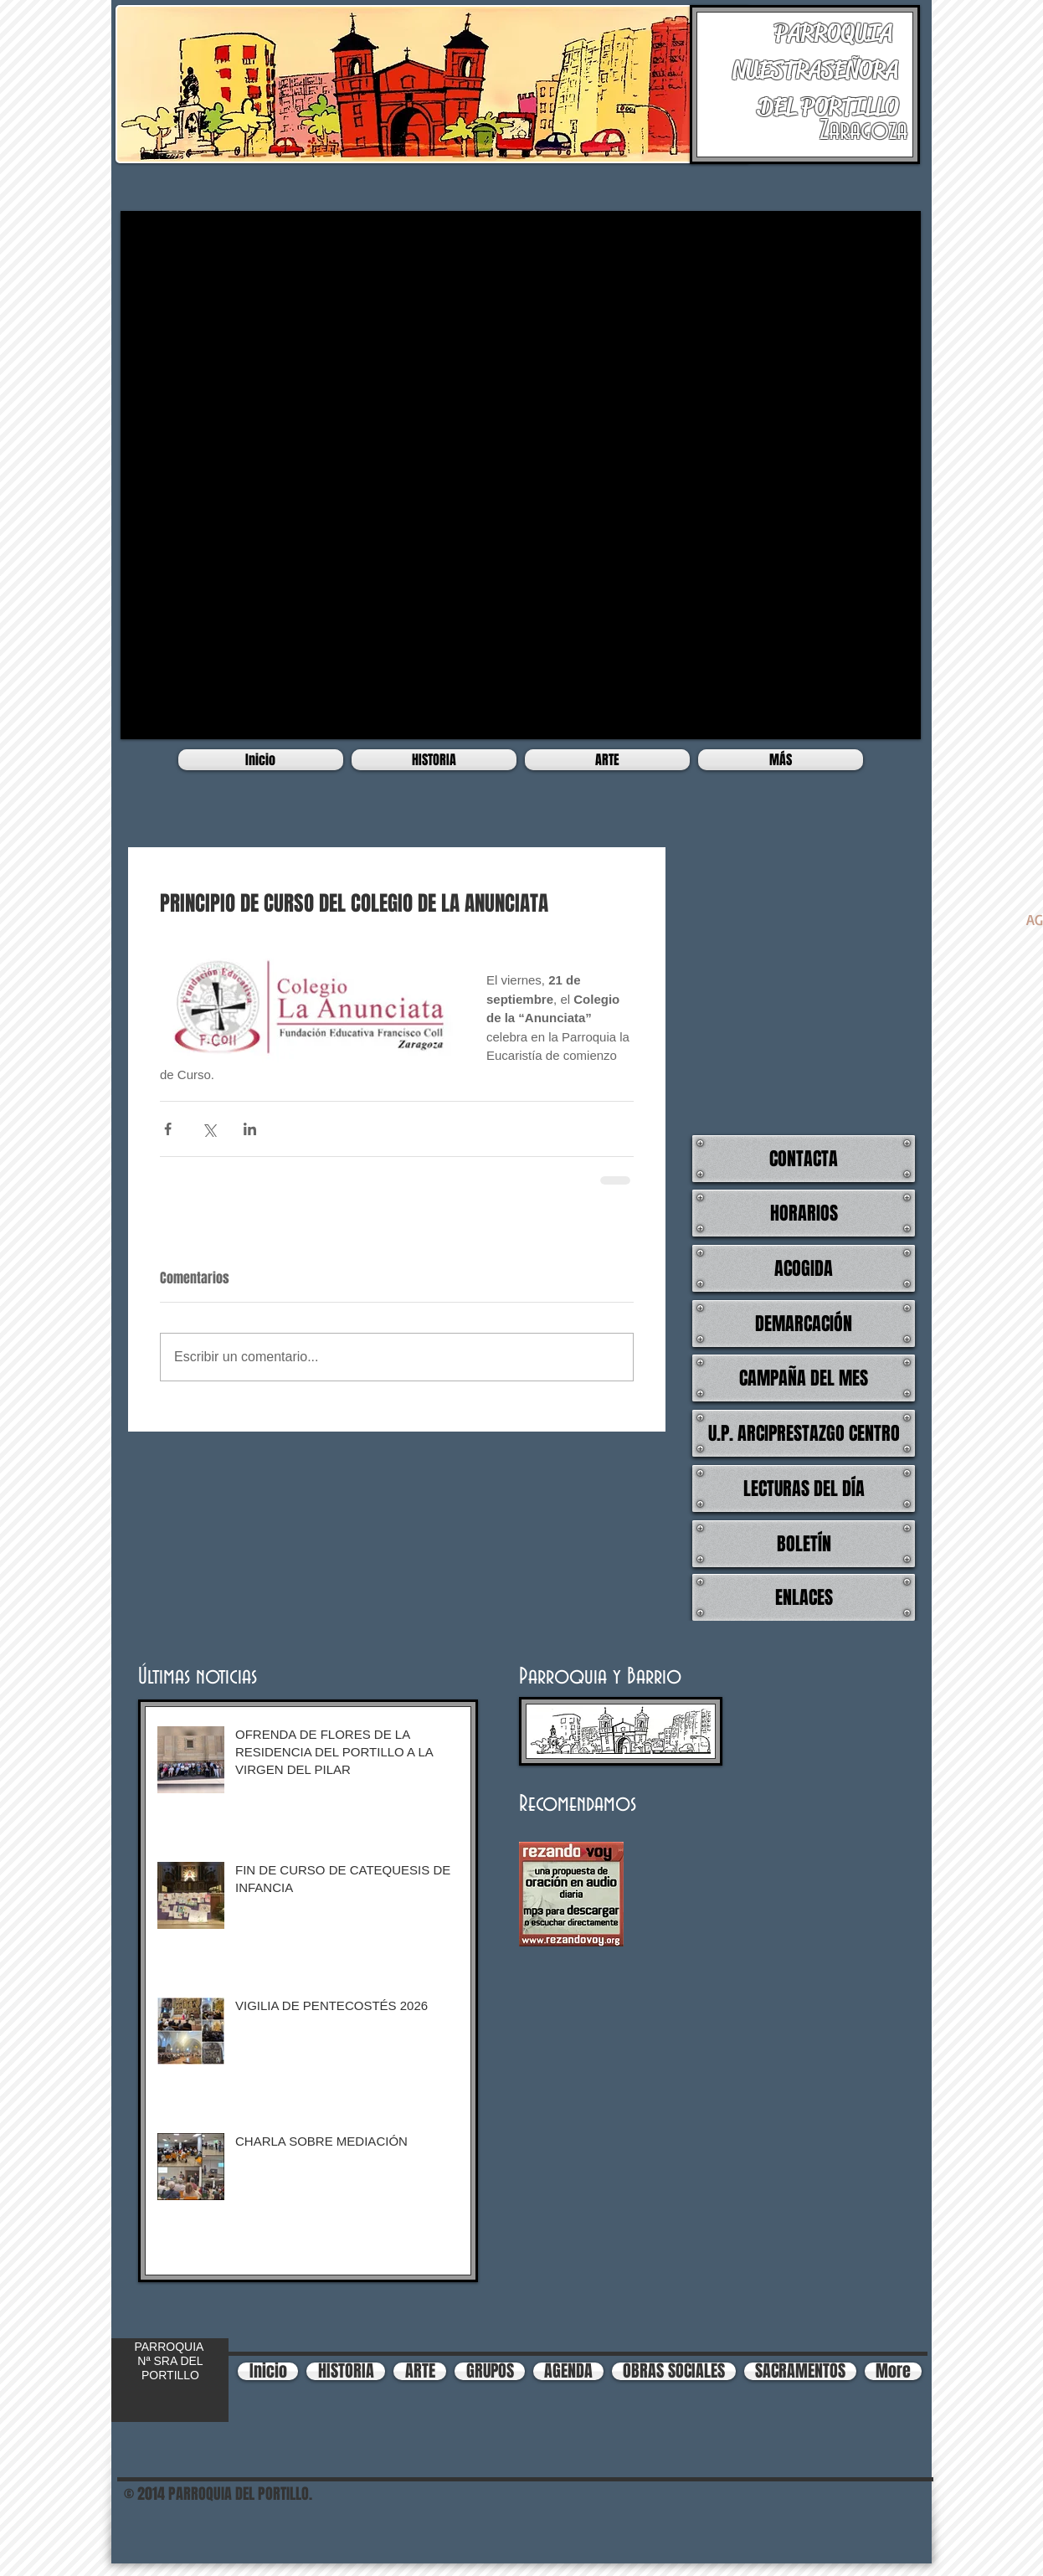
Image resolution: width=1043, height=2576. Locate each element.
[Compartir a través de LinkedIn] (250, 1129)
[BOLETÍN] (803, 1543)
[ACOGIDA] (803, 1268)
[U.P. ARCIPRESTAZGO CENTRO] (803, 1433)
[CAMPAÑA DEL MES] (803, 1378)
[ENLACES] (803, 1597)
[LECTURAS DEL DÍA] (803, 1488)
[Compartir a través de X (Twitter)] (209, 1129)
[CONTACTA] (803, 1158)
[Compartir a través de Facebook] (168, 1129)
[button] (521, 475)
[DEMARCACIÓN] (803, 1323)
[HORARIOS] (803, 1213)
